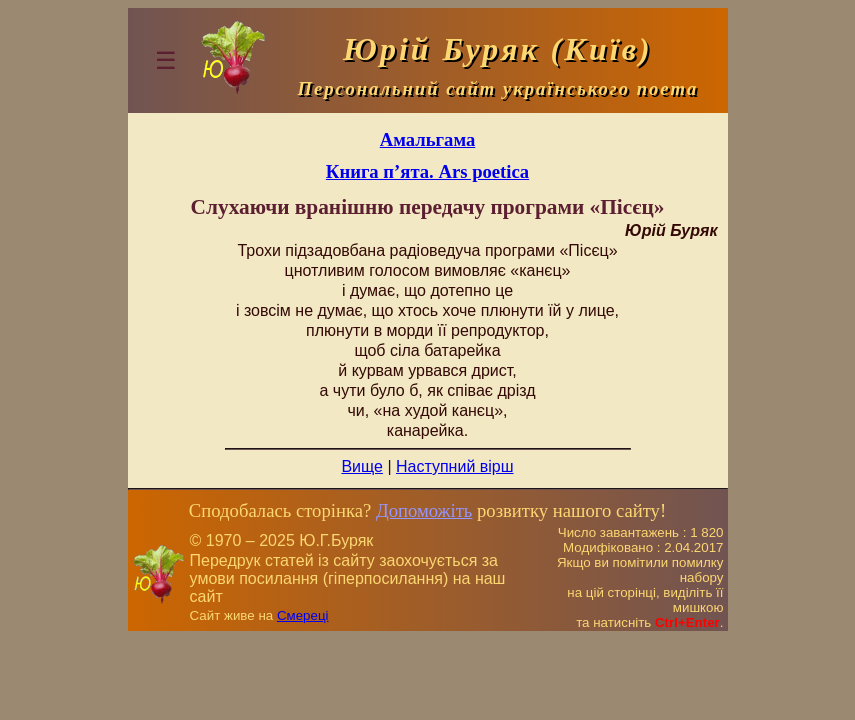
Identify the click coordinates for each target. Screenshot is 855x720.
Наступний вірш (455, 466)
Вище (362, 466)
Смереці (303, 615)
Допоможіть (424, 510)
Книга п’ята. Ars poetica (427, 171)
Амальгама (428, 139)
